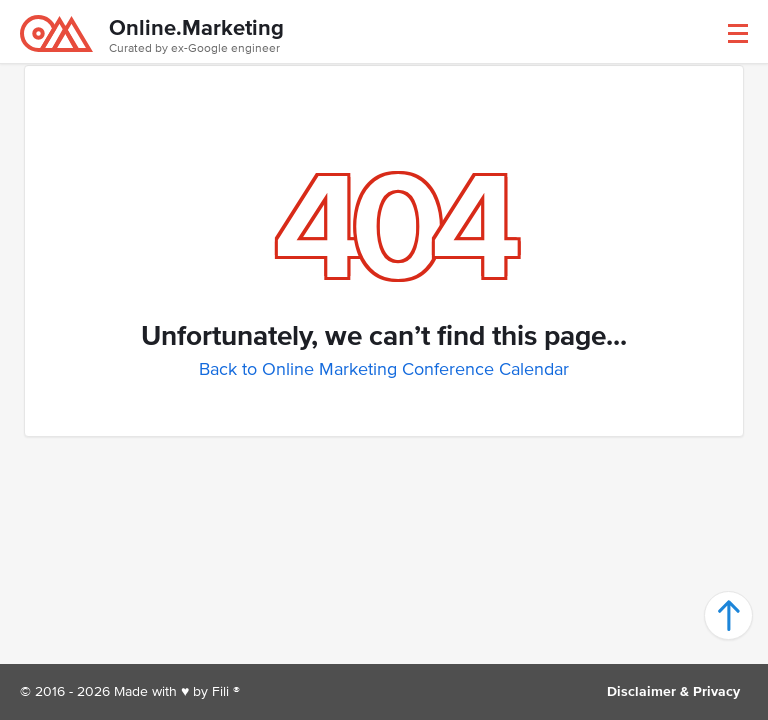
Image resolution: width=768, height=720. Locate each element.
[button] (738, 33)
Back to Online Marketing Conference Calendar (384, 369)
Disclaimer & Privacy (673, 691)
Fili (220, 691)
